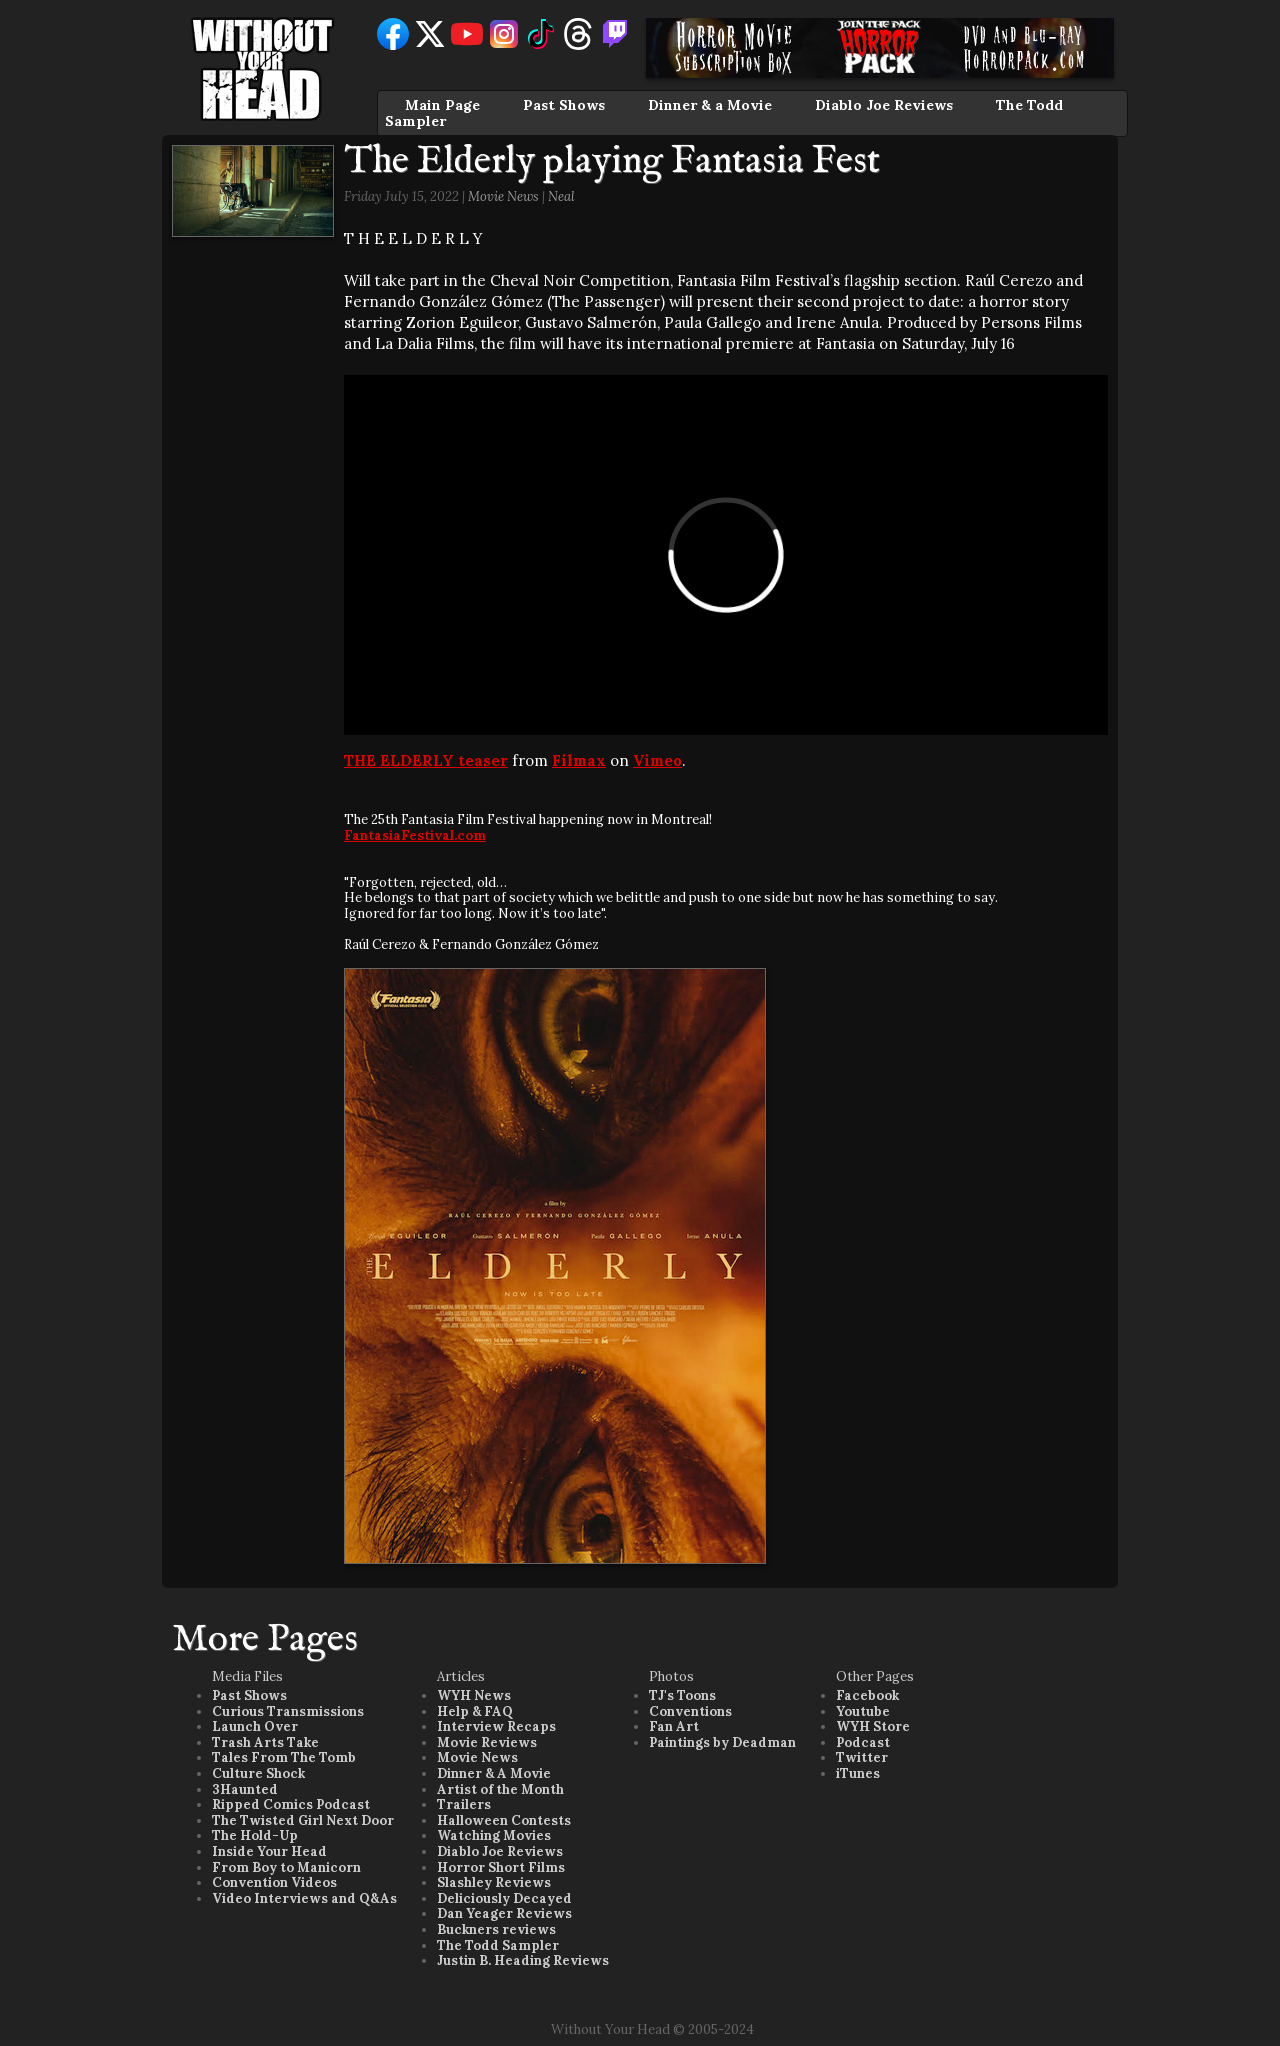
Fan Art (674, 1726)
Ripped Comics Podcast (291, 1804)
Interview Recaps (496, 1726)
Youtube (863, 1711)
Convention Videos (274, 1882)
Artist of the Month (500, 1789)
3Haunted (245, 1789)
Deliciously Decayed (504, 1898)
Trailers (464, 1804)
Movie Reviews (487, 1742)
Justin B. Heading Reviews (523, 1960)
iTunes (858, 1773)
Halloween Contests (504, 1820)
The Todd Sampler (498, 1945)
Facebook (867, 1695)
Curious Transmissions (288, 1711)
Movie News (503, 196)
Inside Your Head (269, 1851)
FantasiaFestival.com (415, 835)
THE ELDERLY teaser (426, 760)
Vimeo (657, 760)
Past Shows (564, 105)
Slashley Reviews (494, 1882)
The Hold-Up (255, 1835)
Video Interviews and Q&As (304, 1898)
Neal (561, 196)
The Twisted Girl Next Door (303, 1820)
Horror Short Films (501, 1867)
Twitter (862, 1757)
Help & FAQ (475, 1711)
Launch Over (255, 1726)
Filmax (579, 760)
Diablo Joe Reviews (884, 105)
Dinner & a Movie (710, 105)
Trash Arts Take (265, 1742)
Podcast (863, 1742)
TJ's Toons (682, 1695)
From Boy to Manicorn (286, 1867)
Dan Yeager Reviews (504, 1913)
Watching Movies (494, 1835)
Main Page (442, 105)
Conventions (690, 1711)
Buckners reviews (496, 1929)
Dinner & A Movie (494, 1773)
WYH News (474, 1695)
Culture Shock (258, 1773)
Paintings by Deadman (722, 1742)
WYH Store (873, 1726)
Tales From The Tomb (284, 1757)
